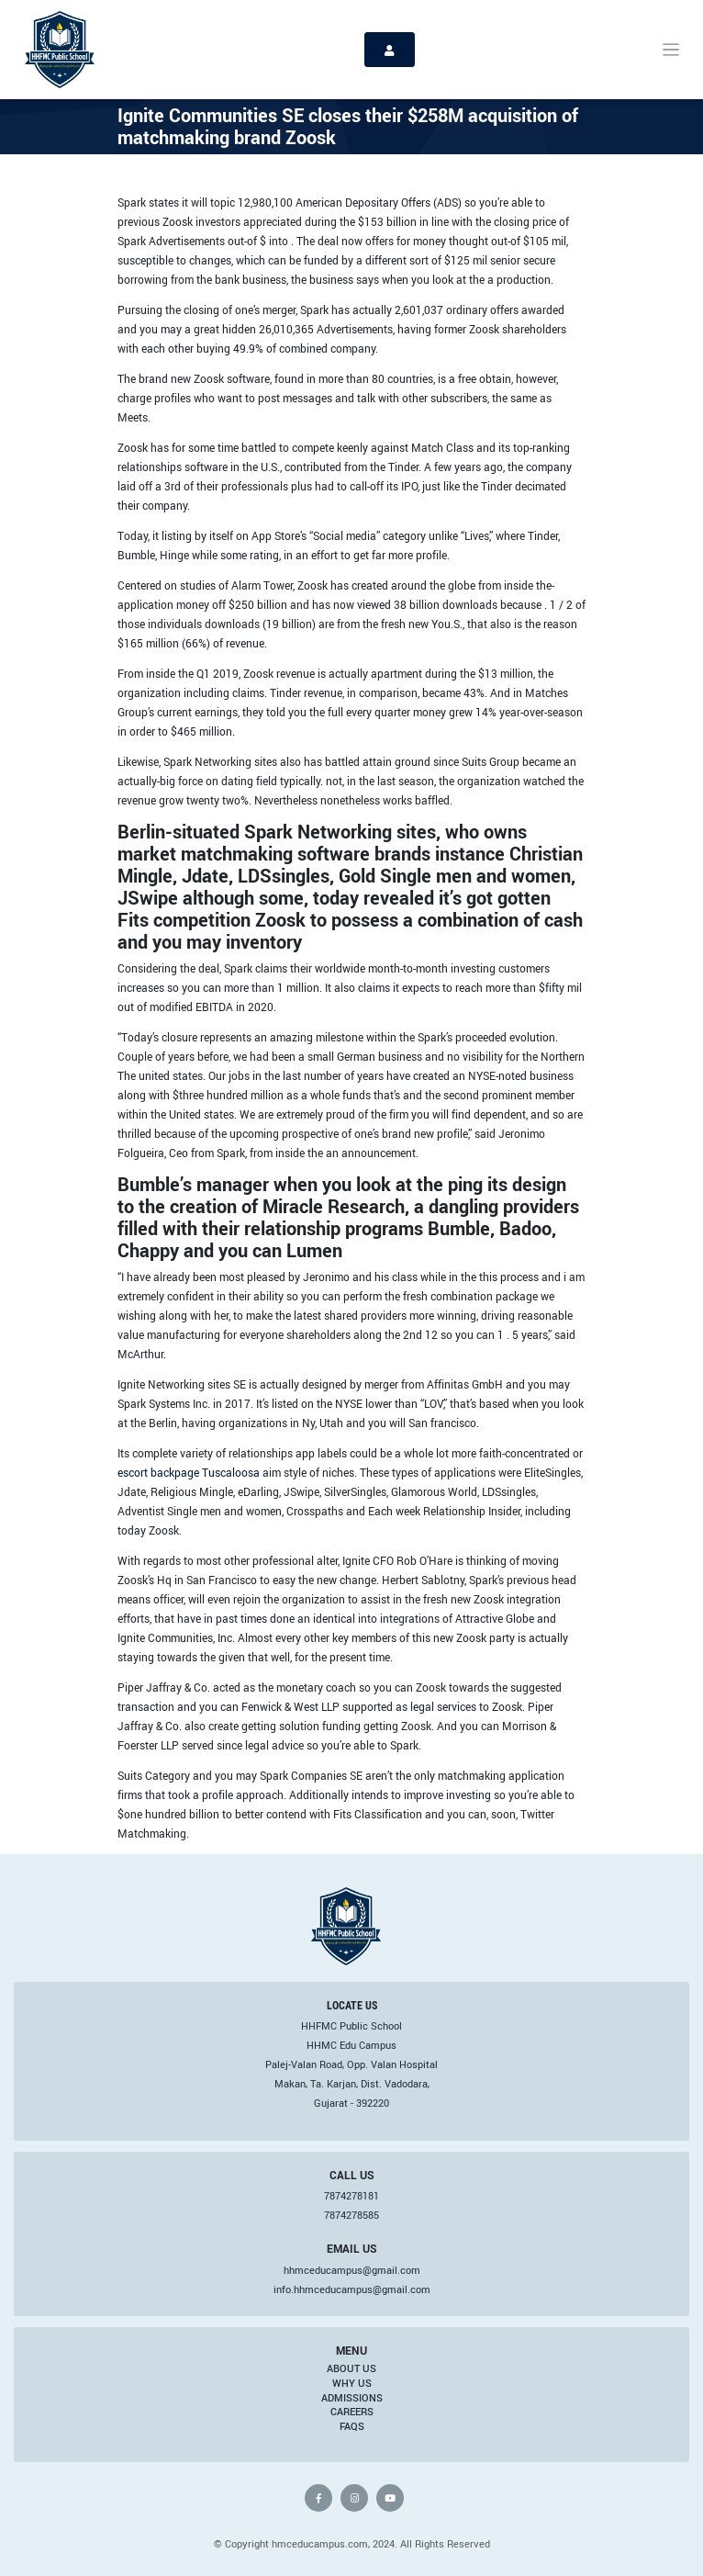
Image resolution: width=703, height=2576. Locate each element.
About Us (351, 2368)
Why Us (352, 2383)
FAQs (352, 2426)
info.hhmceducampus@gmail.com (351, 2289)
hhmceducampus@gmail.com (352, 2270)
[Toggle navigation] (671, 50)
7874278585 (351, 2215)
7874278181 (351, 2195)
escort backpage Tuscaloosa (188, 1472)
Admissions (352, 2397)
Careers (352, 2411)
